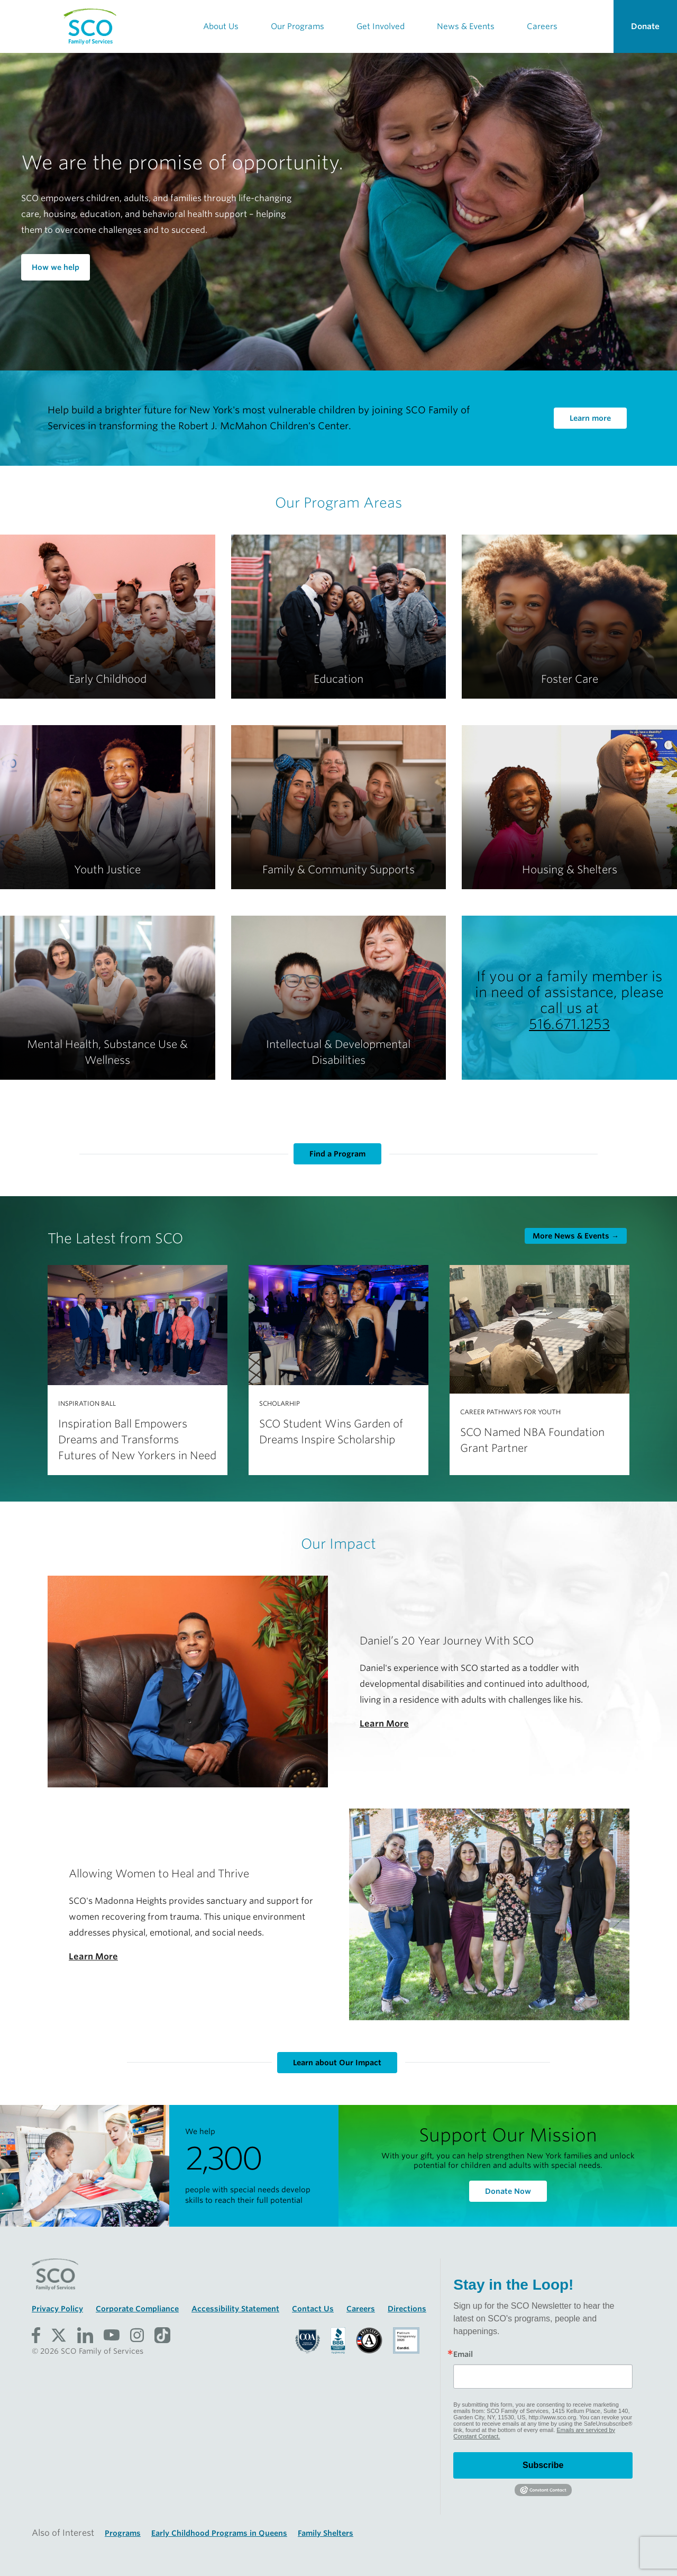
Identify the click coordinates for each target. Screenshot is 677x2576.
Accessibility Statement (235, 2308)
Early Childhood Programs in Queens (219, 2533)
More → (576, 1236)
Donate (645, 26)
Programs (123, 2533)
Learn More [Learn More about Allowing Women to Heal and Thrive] (93, 1956)
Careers (542, 26)
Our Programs (297, 26)
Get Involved (380, 26)
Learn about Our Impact (337, 2062)
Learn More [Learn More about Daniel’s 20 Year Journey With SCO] (384, 1724)
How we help (55, 267)
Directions (407, 2308)
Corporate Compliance (137, 2308)
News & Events (466, 26)
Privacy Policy (57, 2308)
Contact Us (313, 2308)
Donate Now (508, 2191)
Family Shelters (325, 2533)
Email (463, 2354)
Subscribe (543, 2465)
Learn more (590, 418)
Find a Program (337, 1154)
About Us (221, 26)
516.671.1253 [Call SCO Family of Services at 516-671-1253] (569, 1024)
